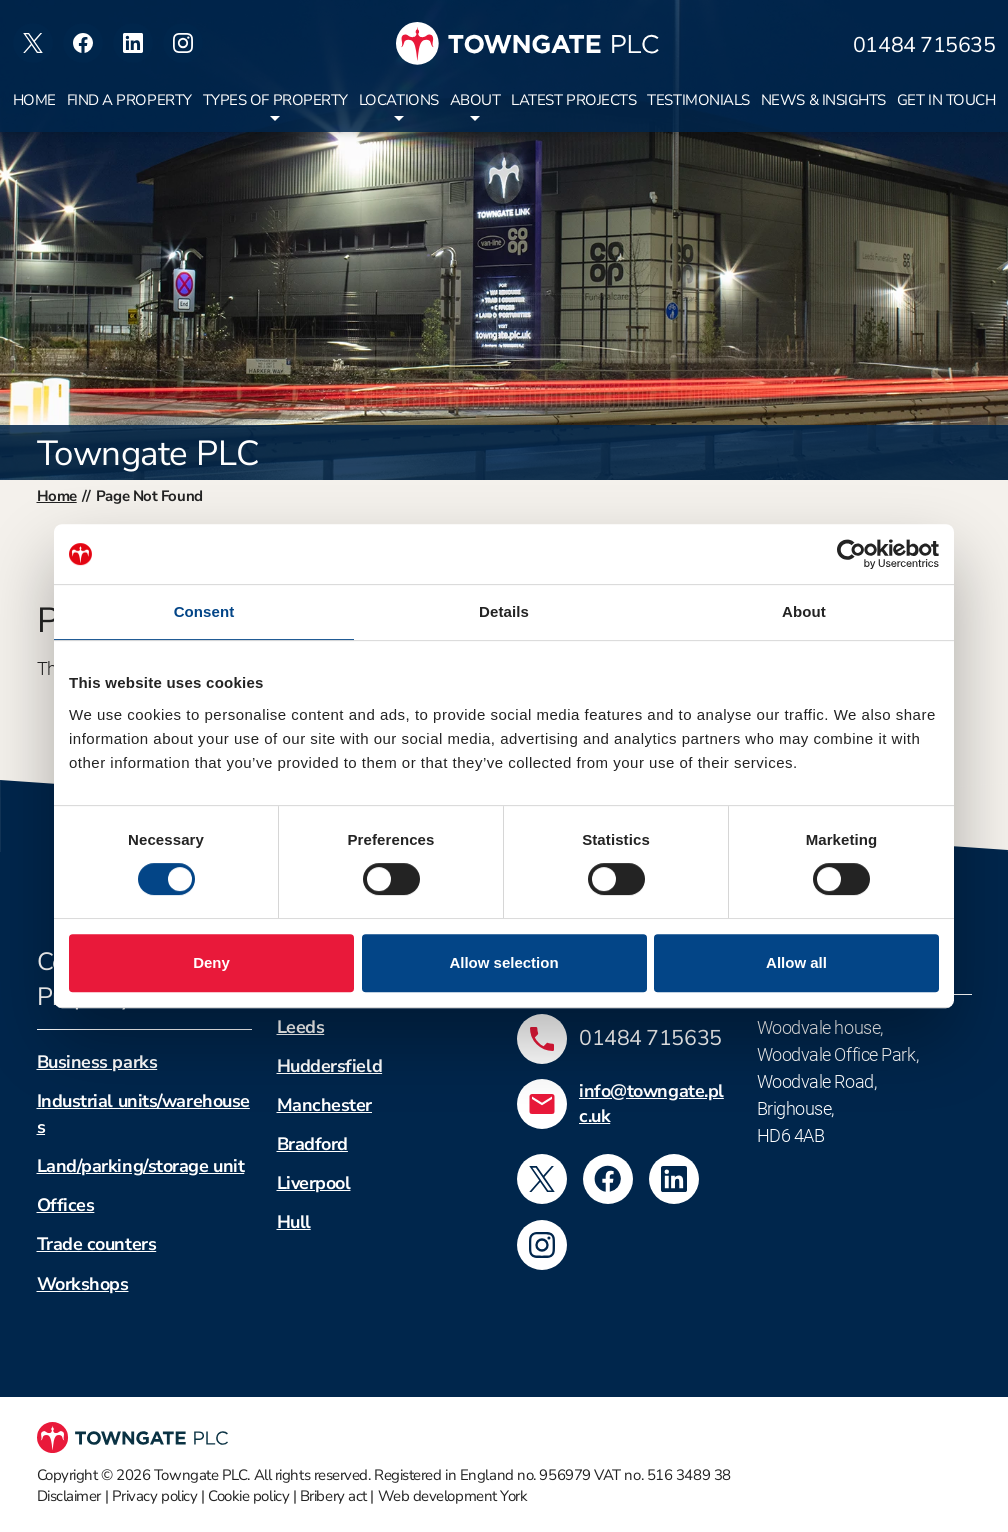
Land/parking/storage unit (141, 1166)
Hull (294, 1222)
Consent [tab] (204, 611)
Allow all (796, 962)
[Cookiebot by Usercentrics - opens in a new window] (851, 554)
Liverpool (314, 1183)
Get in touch (946, 100)
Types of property (275, 100)
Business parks (97, 1062)
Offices (66, 1205)
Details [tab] (504, 611)
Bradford (312, 1144)
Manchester (325, 1105)
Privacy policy (155, 1496)
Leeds (301, 1027)
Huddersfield (330, 1066)
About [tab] (804, 611)
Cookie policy (248, 1496)
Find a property (129, 100)
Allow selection (503, 962)
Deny (211, 962)
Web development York (453, 1496)
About (475, 100)
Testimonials (698, 100)
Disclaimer (69, 1496)
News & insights (823, 100)
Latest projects (573, 100)
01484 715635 (924, 45)
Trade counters (97, 1244)
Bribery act (333, 1496)
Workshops (83, 1284)
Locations (399, 100)
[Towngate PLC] (527, 43)
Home (34, 100)
